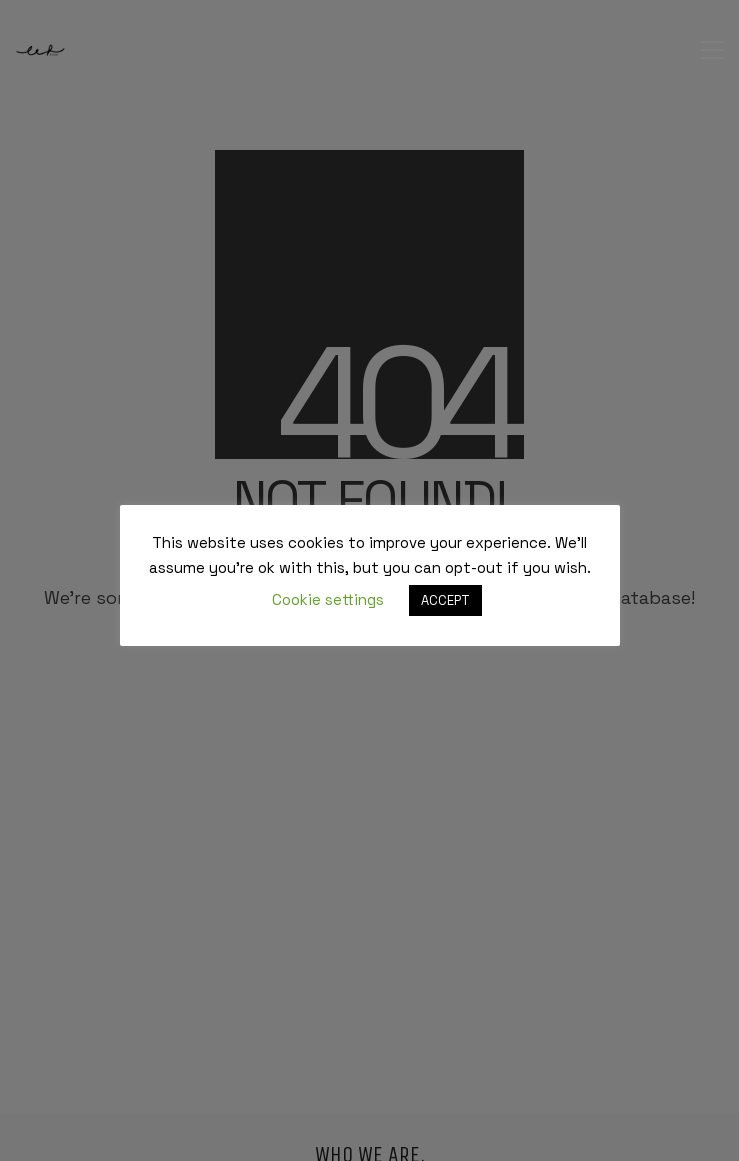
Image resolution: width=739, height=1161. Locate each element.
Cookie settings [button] (328, 599)
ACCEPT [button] (445, 600)
